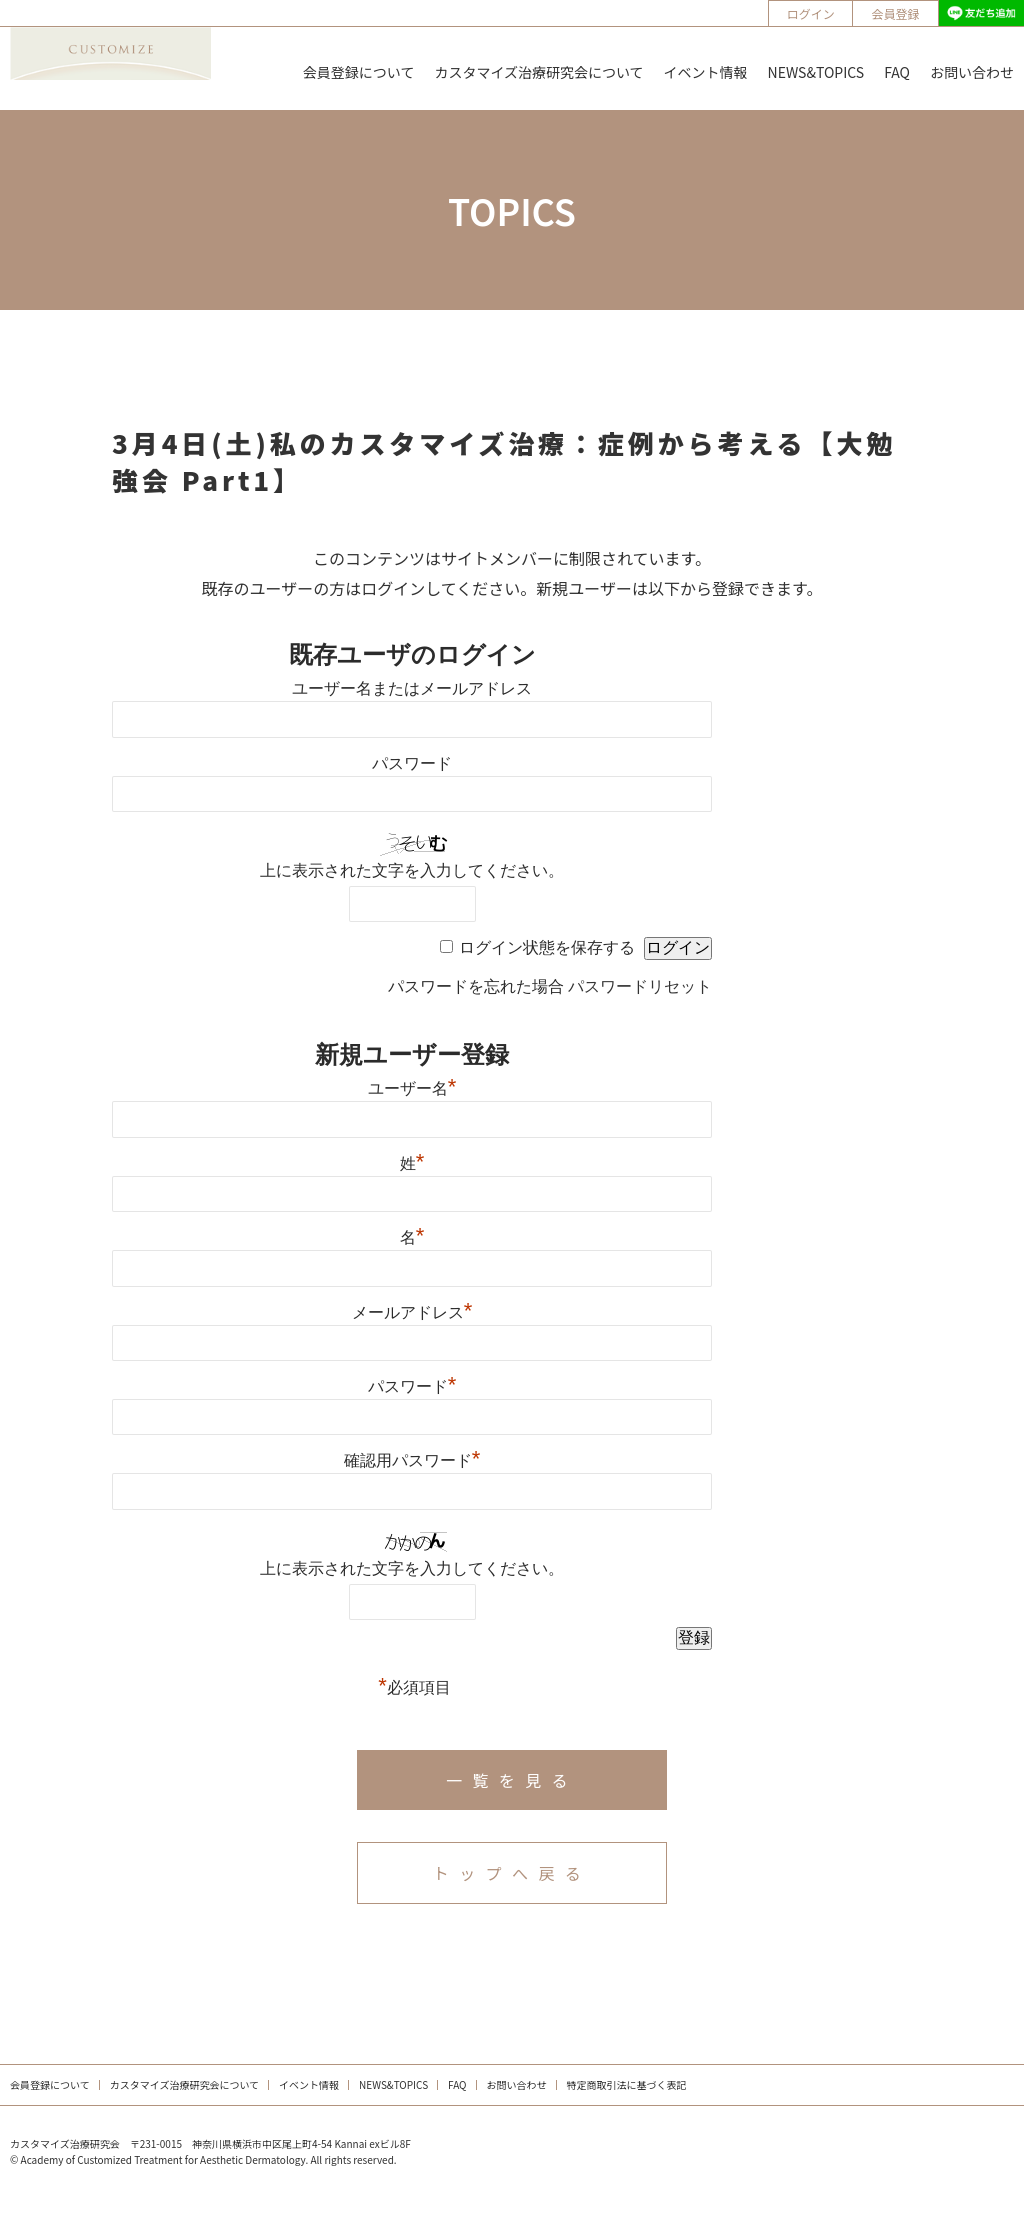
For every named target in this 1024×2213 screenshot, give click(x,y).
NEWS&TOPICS (816, 72)
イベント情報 (706, 72)
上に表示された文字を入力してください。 (412, 870)
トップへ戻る (512, 1873)
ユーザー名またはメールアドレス (412, 688)
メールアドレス (412, 1312)
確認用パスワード (412, 1460)
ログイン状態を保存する (547, 947)
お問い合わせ (972, 72)
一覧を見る (512, 1780)
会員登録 (896, 13)
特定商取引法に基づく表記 (627, 2084)
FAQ (897, 72)
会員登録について (359, 72)
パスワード (412, 763)
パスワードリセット (640, 986)
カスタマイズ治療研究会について (538, 72)
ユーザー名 (412, 1088)
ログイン (811, 13)
